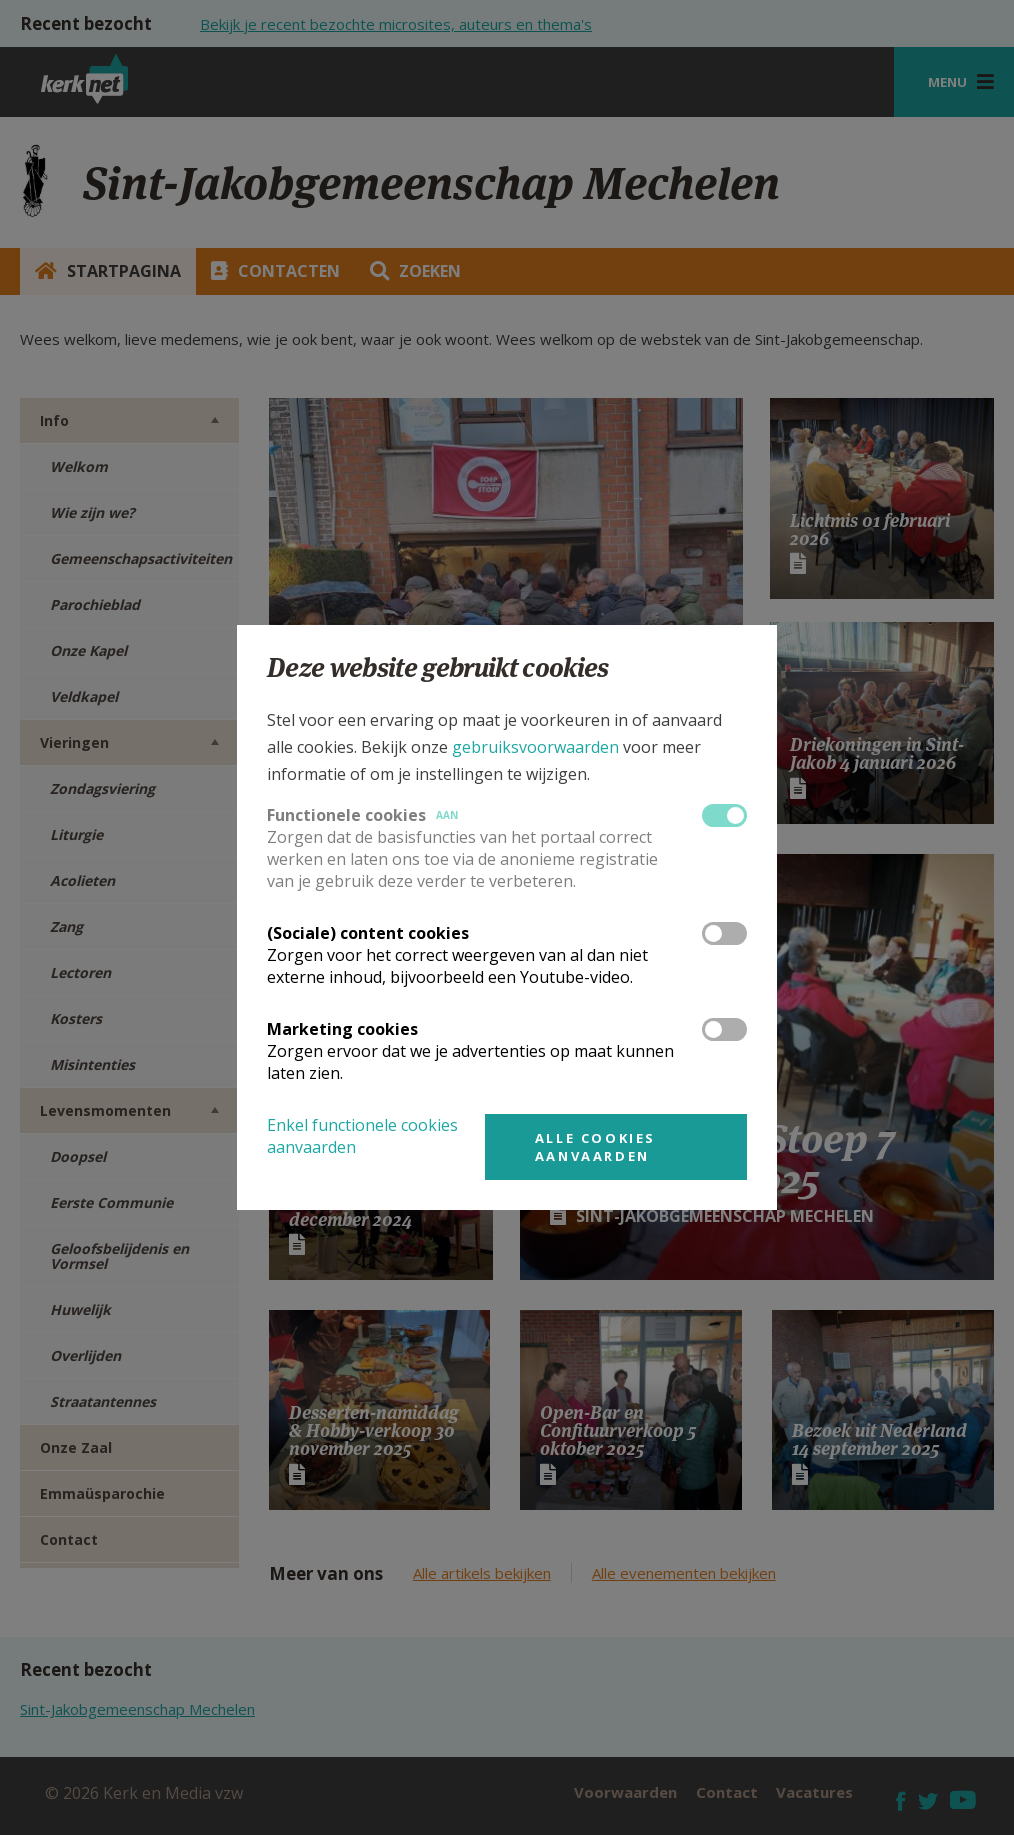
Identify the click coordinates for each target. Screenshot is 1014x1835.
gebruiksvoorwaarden (535, 747)
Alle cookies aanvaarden (595, 1147)
